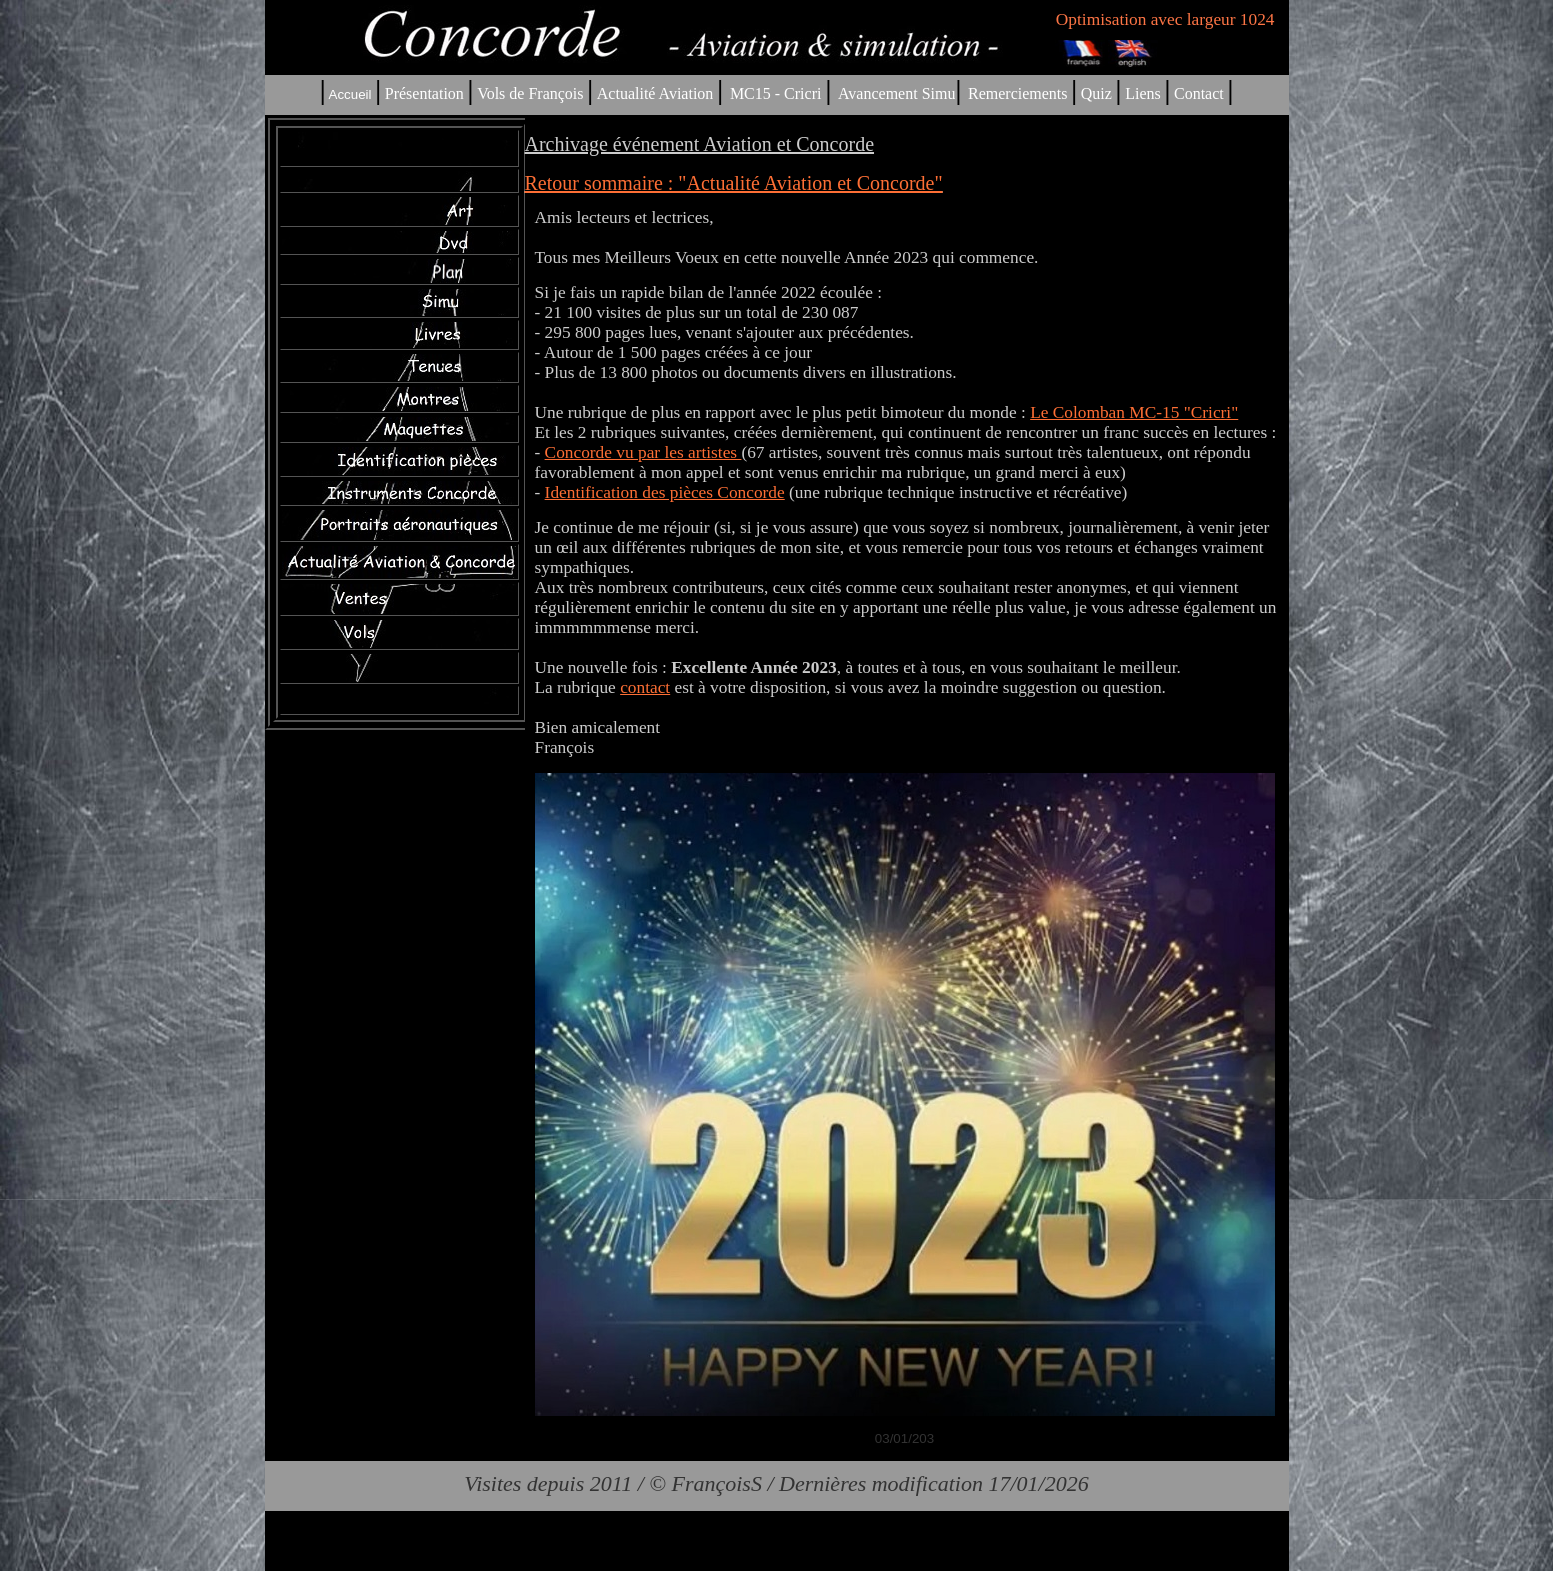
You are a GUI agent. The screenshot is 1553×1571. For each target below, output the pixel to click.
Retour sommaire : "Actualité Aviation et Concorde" (734, 183)
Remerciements (1018, 93)
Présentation (424, 93)
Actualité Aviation (657, 93)
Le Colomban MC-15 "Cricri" (1134, 412)
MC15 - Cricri (776, 93)
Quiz (1096, 93)
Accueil (350, 94)
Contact (1199, 93)
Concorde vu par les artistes (643, 452)
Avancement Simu (896, 93)
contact (645, 687)
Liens (1143, 93)
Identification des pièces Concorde (665, 492)
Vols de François (528, 93)
